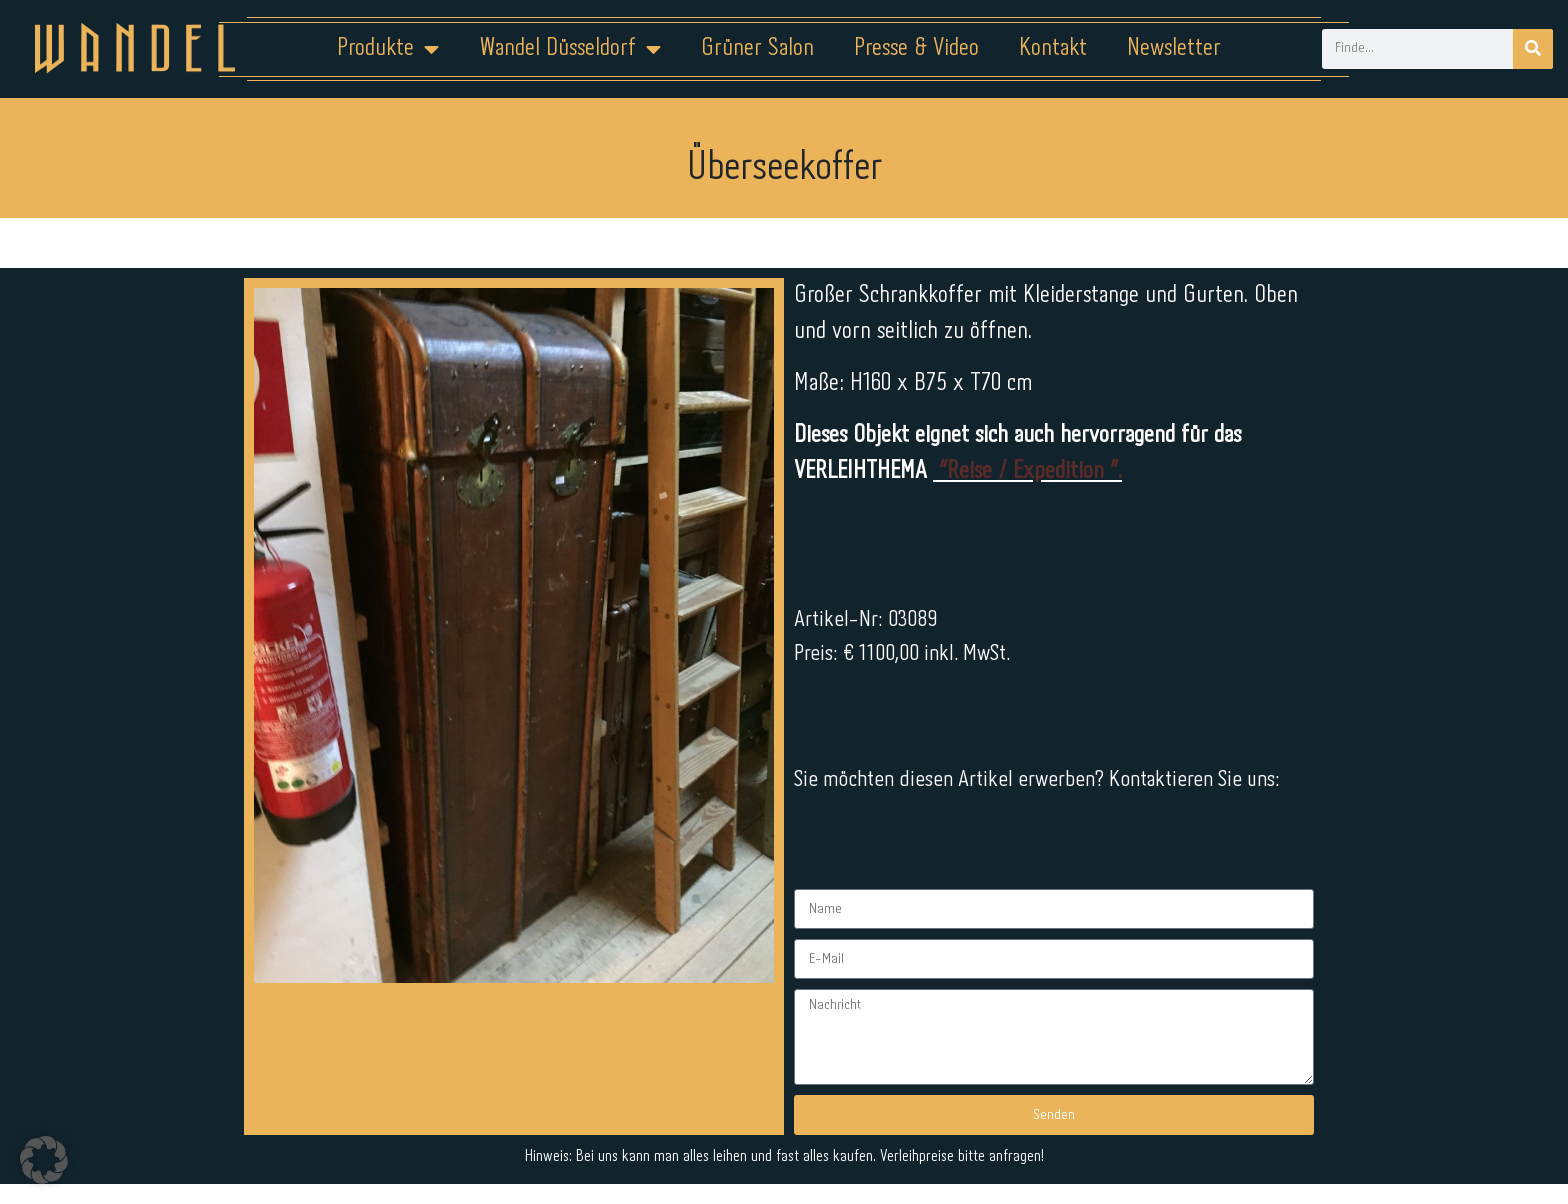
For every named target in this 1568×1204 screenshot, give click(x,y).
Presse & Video (916, 48)
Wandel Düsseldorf (570, 49)
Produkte (388, 49)
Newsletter (1174, 48)
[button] (44, 1160)
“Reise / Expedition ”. (1027, 471)
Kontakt (1053, 48)
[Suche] (1533, 49)
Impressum (663, 1141)
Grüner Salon (757, 48)
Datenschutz (796, 1141)
